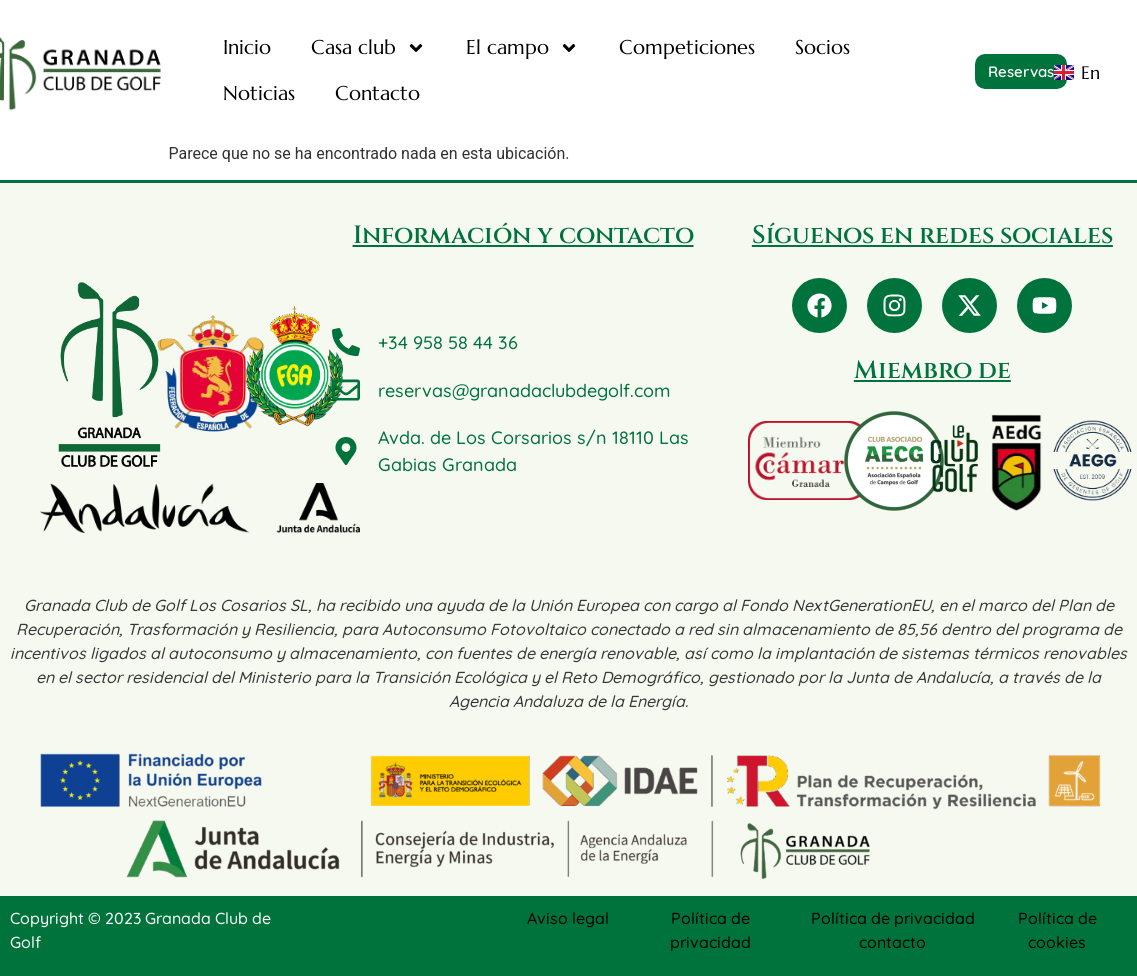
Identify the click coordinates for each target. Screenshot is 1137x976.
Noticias (259, 93)
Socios (822, 47)
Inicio (247, 47)
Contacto (377, 93)
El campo (522, 48)
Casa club (368, 48)
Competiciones (687, 47)
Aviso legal (568, 918)
